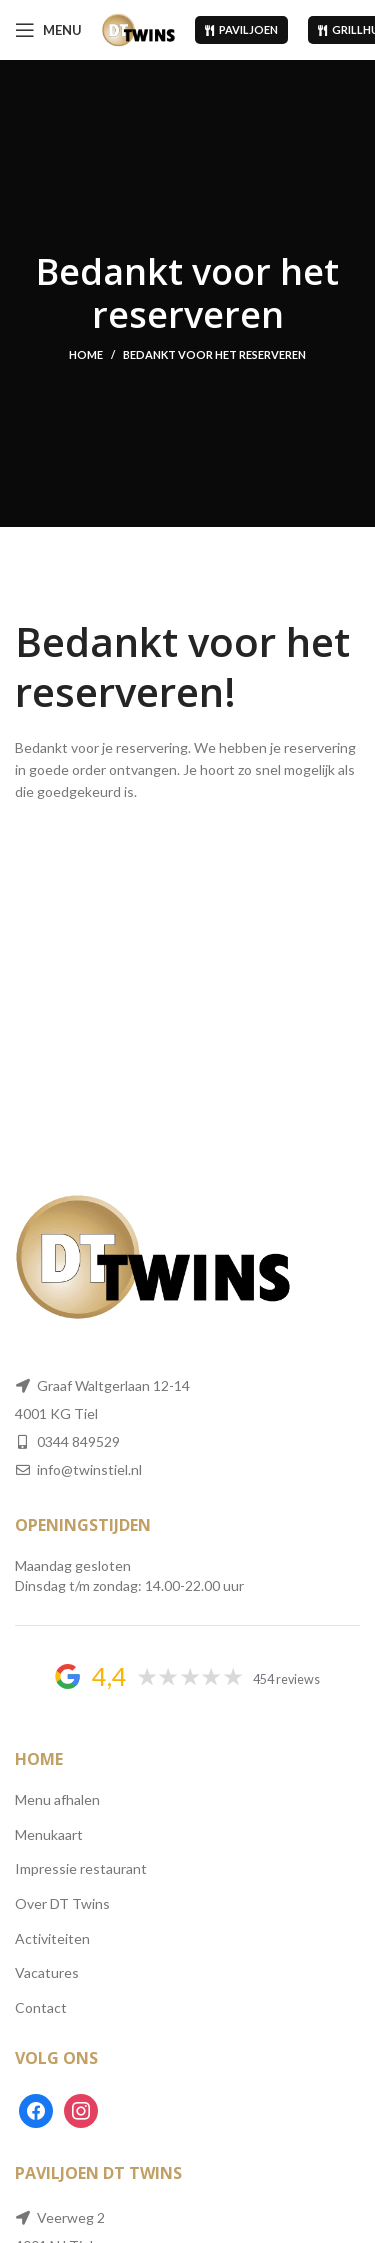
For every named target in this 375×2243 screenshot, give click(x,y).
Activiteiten (52, 1938)
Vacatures (47, 1972)
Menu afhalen (57, 1799)
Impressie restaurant (81, 1868)
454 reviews (286, 1679)
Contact (41, 2007)
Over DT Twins (62, 1903)
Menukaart (49, 1834)
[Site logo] (138, 28)
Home (86, 354)
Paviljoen (241, 29)
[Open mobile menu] (48, 30)
